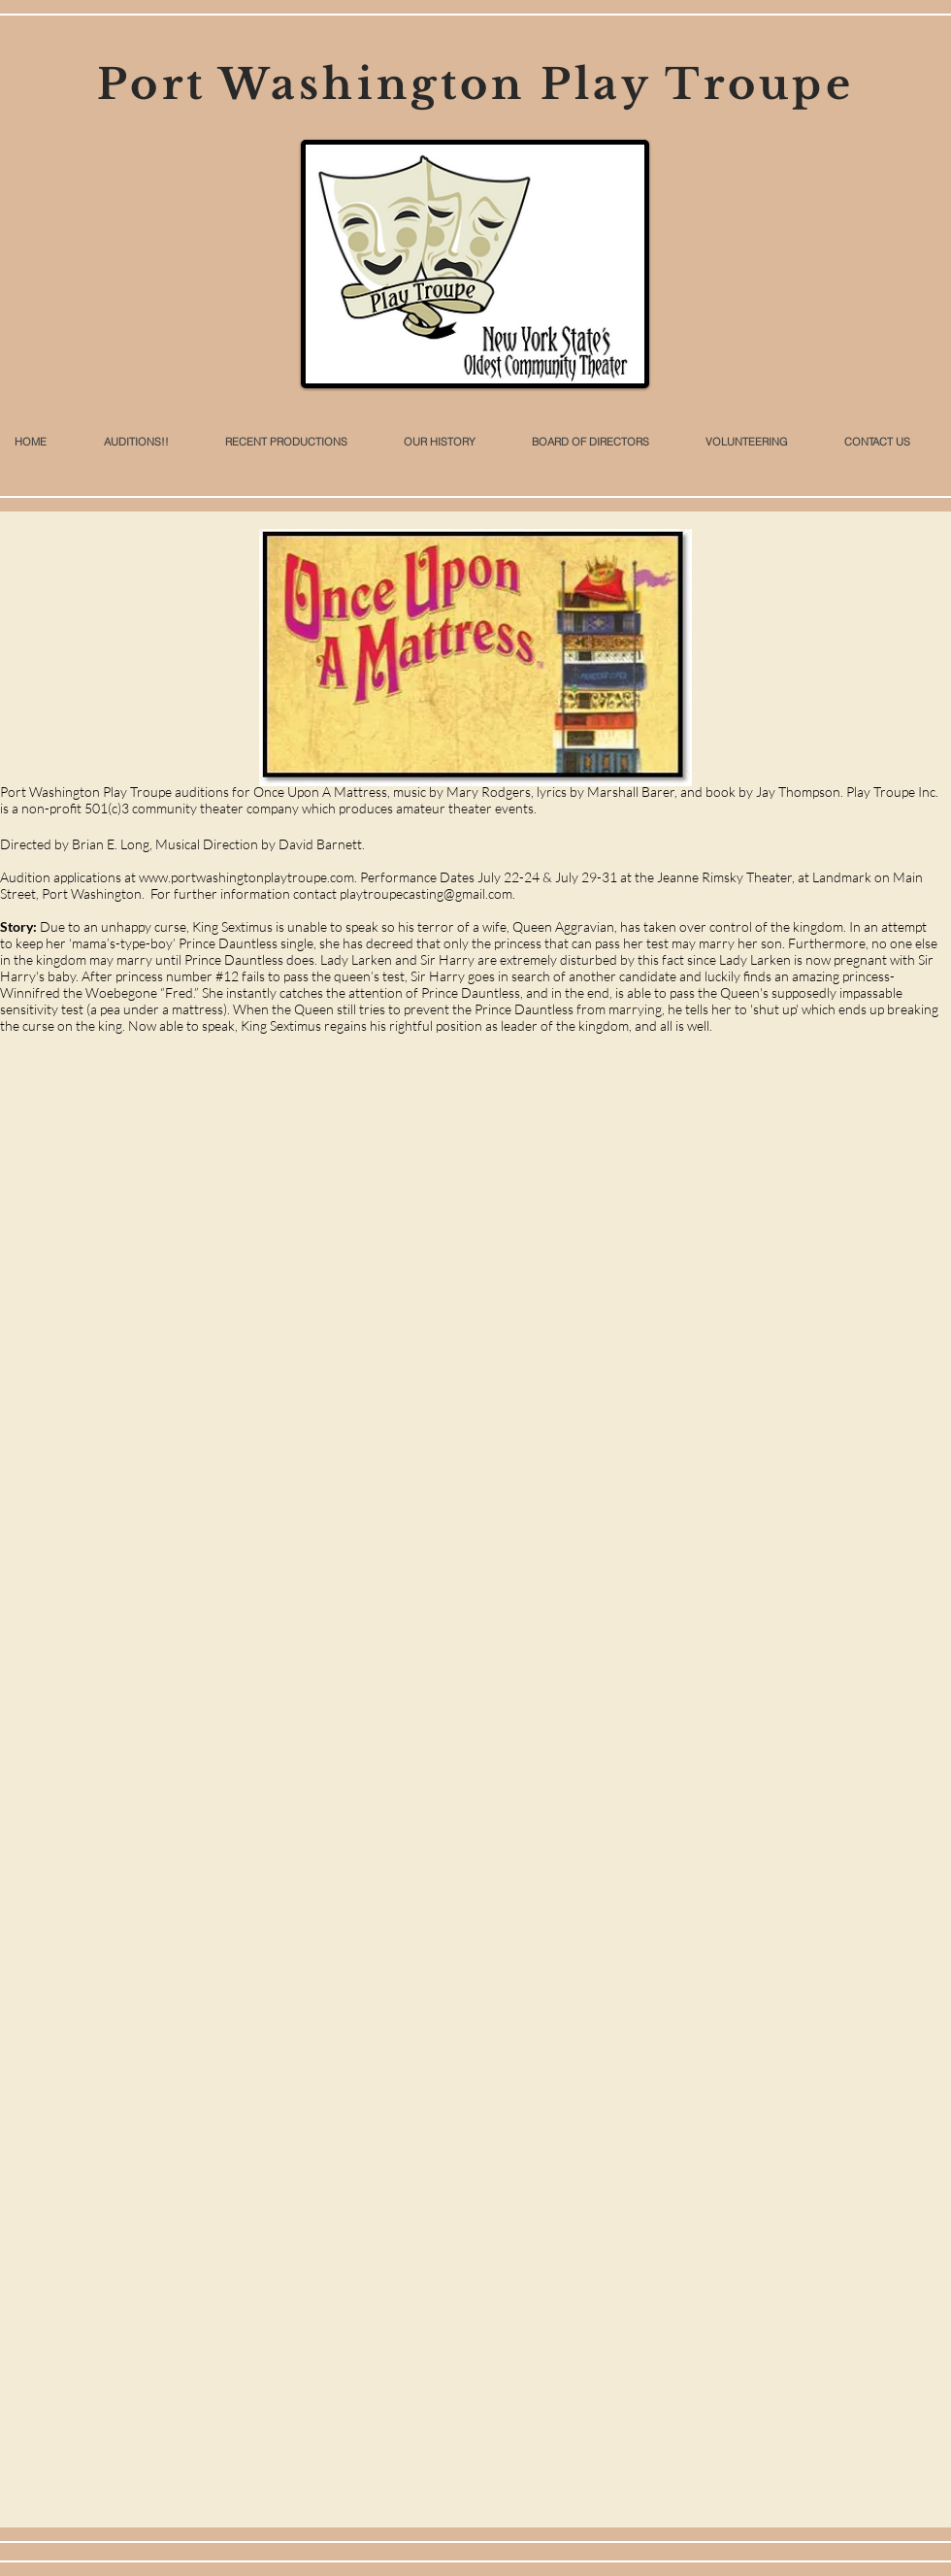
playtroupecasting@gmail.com (426, 893)
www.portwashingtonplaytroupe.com (246, 877)
